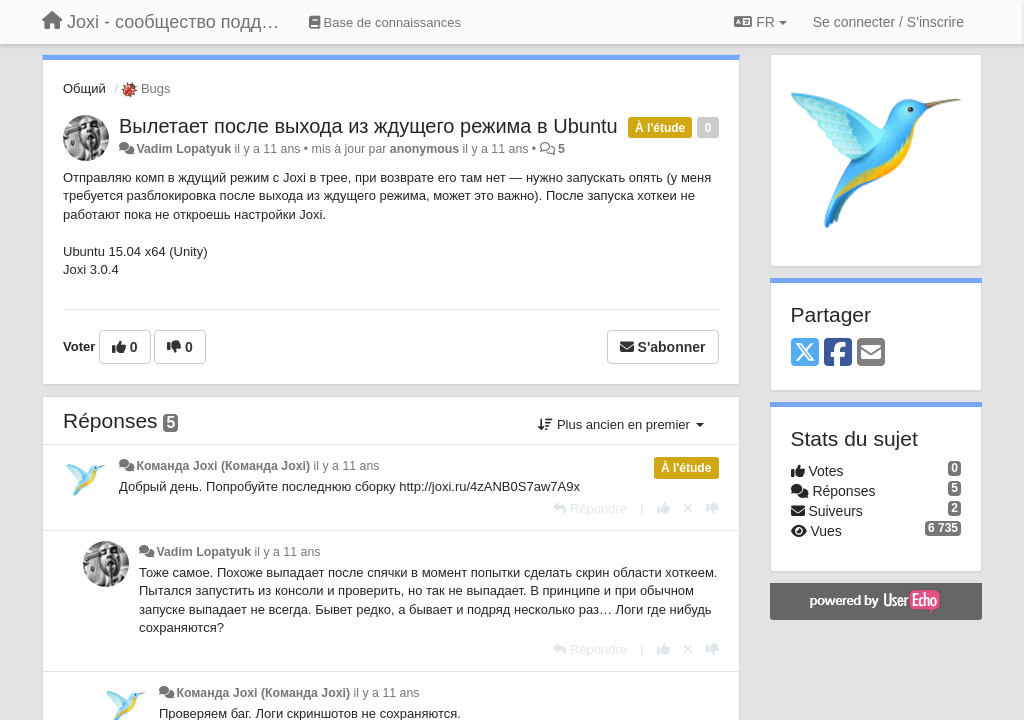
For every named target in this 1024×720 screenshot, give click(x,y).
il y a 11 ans (347, 466)
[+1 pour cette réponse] (663, 508)
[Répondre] (590, 508)
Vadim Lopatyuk (183, 149)
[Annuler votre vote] (688, 508)
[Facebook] (838, 353)
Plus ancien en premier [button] (620, 424)
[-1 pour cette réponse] (712, 508)
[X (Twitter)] (805, 353)
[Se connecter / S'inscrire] (888, 22)
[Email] (871, 353)
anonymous (424, 149)
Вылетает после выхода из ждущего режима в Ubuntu (368, 126)
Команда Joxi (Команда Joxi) (223, 466)
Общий (84, 88)
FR (760, 22)
